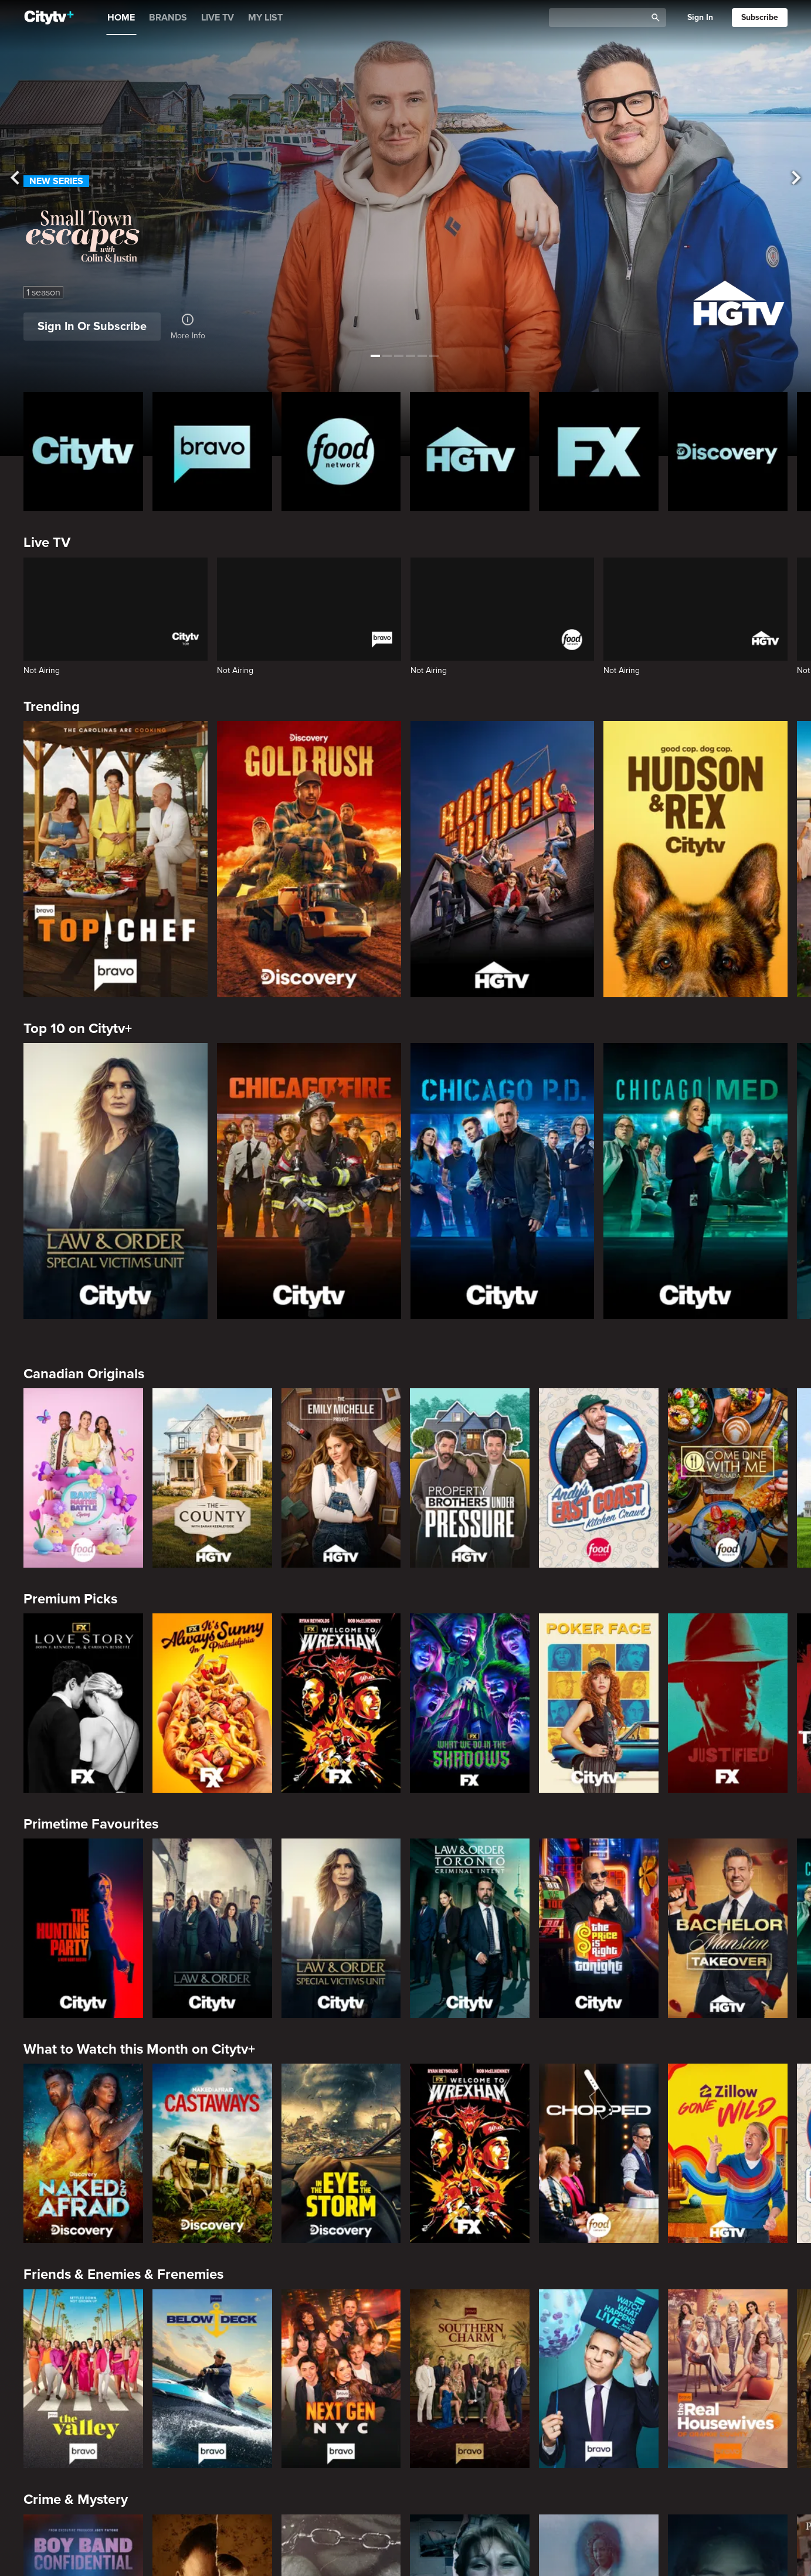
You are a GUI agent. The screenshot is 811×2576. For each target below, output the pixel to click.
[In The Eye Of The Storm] (341, 2153)
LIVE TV (217, 17)
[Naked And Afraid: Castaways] (212, 2153)
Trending (51, 706)
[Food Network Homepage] (341, 452)
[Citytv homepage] (83, 452)
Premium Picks (70, 1599)
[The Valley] (83, 2379)
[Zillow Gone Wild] (728, 2153)
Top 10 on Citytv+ (77, 1028)
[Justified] (728, 1703)
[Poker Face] (599, 1703)
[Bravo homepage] (212, 452)
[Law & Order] (212, 1928)
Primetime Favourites (90, 1824)
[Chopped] (599, 2153)
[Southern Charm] (470, 2379)
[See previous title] (19, 178)
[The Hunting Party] (83, 1928)
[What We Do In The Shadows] (470, 1703)
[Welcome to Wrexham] (341, 1703)
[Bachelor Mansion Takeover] (728, 1928)
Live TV (46, 542)
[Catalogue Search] (601, 17)
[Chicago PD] (502, 1181)
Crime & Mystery (75, 2499)
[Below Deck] (212, 2379)
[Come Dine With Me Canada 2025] (728, 1478)
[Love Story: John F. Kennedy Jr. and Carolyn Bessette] (83, 1703)
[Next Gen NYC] (341, 2379)
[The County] (212, 1478)
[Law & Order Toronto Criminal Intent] (470, 1928)
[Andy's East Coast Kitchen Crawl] (599, 1478)
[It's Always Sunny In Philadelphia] (212, 1703)
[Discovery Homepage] (728, 452)
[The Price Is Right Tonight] (599, 1928)
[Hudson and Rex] (695, 859)
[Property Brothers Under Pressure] (470, 1478)
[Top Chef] (115, 859)
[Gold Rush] (309, 859)
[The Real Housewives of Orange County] (728, 2379)
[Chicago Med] (695, 1181)
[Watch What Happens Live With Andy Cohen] (599, 2379)
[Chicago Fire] (309, 1181)
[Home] (48, 18)
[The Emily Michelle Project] (341, 1478)
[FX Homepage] (599, 452)
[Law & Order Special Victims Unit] (115, 1181)
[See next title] (792, 178)
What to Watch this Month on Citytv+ (139, 2049)
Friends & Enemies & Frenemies (123, 2274)
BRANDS (168, 17)
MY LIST (265, 17)
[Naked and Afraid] (83, 2153)
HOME (121, 17)
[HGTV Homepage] (470, 452)
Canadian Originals (83, 1373)
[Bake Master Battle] (83, 1478)
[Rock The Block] (502, 859)
